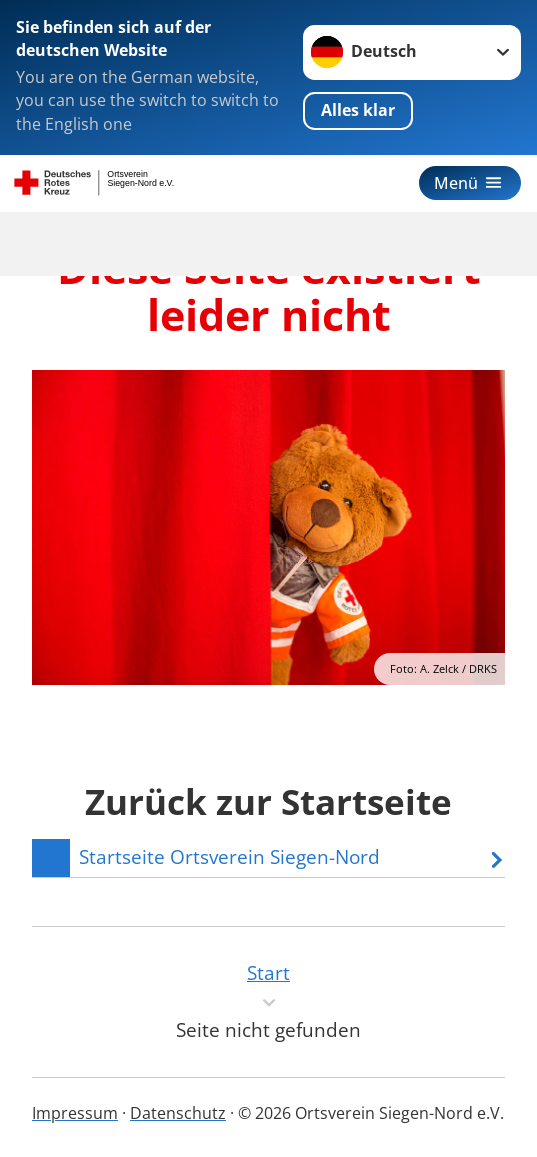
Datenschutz (178, 1113)
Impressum (75, 1113)
